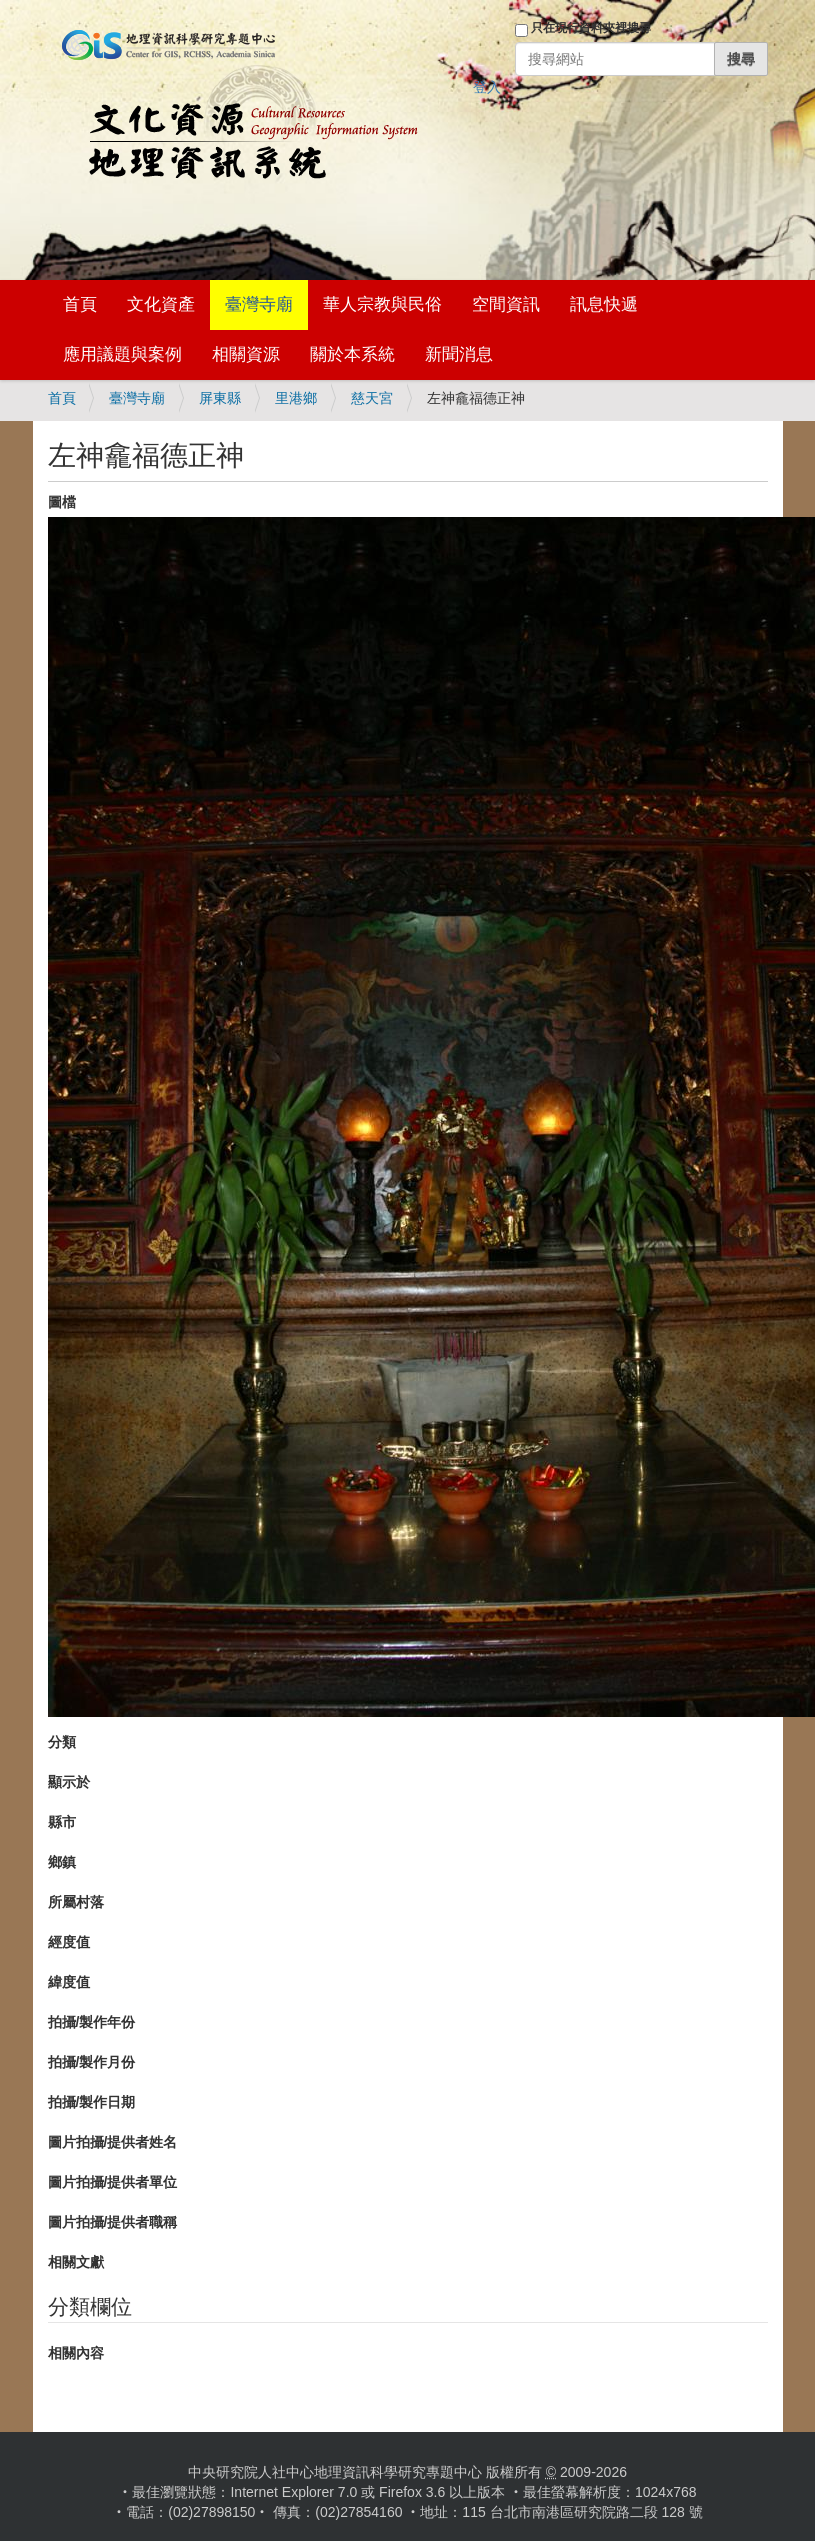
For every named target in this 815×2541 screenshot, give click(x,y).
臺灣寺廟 (259, 304)
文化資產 (161, 304)
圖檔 (62, 502)
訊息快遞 (604, 304)
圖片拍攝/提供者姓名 (113, 2142)
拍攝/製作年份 (92, 2022)
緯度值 (69, 1982)
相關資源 (246, 354)
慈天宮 (372, 398)
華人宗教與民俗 (382, 304)
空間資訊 (506, 304)
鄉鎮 (62, 1862)
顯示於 (69, 1782)
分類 (62, 1742)
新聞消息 (459, 354)
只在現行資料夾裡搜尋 (591, 28)
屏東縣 (220, 398)
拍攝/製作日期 (92, 2102)
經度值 (69, 1942)
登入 (487, 87)
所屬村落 (76, 1902)
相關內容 (76, 2353)
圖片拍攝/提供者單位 (113, 2182)
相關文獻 (76, 2262)
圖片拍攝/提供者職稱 (113, 2222)
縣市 (62, 1822)
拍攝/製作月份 (92, 2062)
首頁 (80, 304)
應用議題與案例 (122, 354)
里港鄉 (296, 398)
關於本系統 (352, 354)
